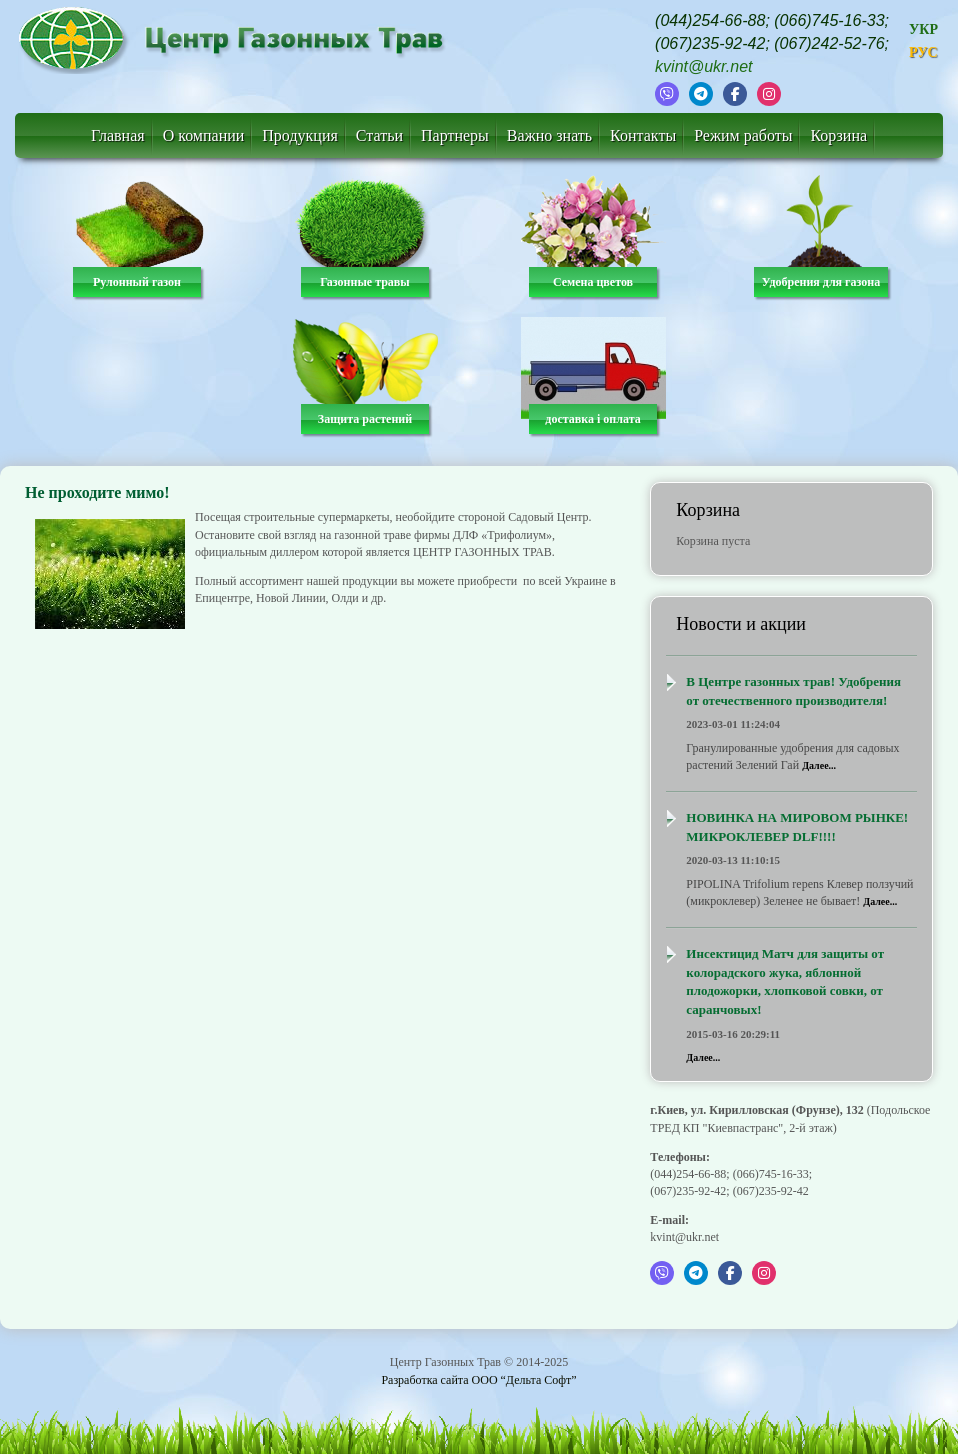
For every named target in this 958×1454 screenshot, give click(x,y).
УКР (923, 29)
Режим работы (743, 135)
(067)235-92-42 (710, 43)
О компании (204, 135)
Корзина (838, 135)
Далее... (819, 765)
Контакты (643, 135)
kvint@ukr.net (703, 66)
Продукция (300, 135)
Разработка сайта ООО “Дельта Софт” (478, 1380)
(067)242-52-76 (829, 43)
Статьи (379, 135)
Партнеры (455, 135)
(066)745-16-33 (829, 20)
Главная (118, 135)
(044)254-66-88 (710, 20)
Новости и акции (741, 624)
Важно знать (549, 135)
